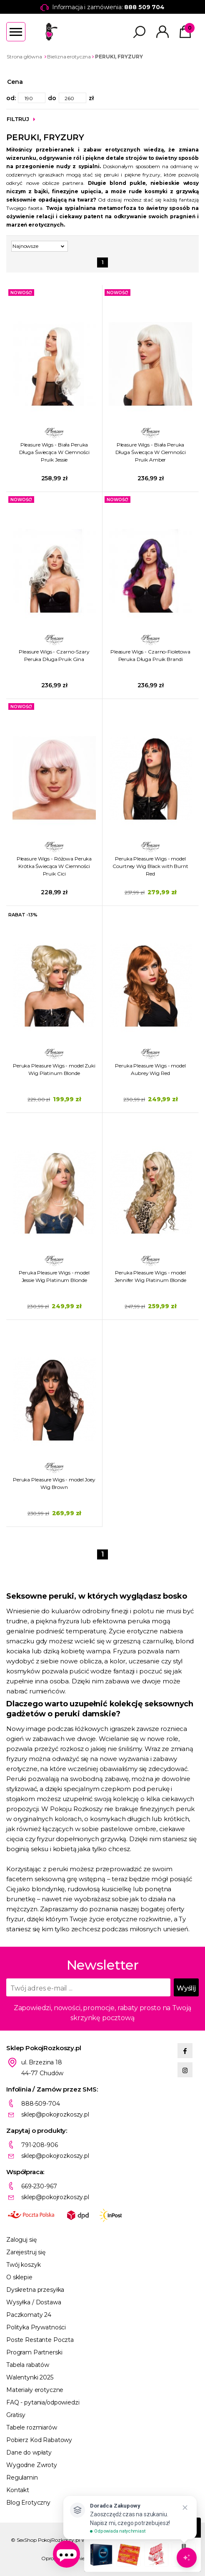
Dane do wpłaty (29, 2452)
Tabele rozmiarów (31, 2427)
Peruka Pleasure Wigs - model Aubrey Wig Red (150, 1069)
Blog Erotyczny (28, 2502)
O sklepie (19, 2277)
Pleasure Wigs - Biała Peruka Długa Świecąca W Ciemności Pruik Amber (150, 452)
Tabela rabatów (27, 2365)
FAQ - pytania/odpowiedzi (43, 2402)
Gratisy (15, 2415)
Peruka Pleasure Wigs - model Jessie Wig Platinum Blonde (54, 1276)
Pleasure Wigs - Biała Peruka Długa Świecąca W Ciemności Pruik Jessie (54, 452)
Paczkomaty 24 (28, 2315)
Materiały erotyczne (34, 2390)
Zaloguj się (21, 2239)
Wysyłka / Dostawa (33, 2302)
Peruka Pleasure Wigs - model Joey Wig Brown (54, 1483)
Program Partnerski (34, 2352)
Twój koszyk (23, 2264)
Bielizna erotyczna (69, 56)
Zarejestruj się (25, 2252)
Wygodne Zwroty (31, 2465)
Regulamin (22, 2477)
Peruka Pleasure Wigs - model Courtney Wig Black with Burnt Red (150, 866)
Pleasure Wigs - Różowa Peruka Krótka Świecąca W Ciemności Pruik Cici (54, 866)
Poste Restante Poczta (40, 2340)
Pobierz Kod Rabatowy (39, 2440)
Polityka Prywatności (36, 2327)
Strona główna (24, 56)
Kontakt (17, 2490)
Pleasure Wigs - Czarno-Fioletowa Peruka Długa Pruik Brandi (150, 655)
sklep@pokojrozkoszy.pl (55, 2114)
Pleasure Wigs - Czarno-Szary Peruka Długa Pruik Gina (54, 655)
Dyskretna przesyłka (35, 2289)
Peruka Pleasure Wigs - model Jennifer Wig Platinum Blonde (150, 1276)
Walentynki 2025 (29, 2377)
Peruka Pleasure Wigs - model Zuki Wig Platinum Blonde (54, 1069)
